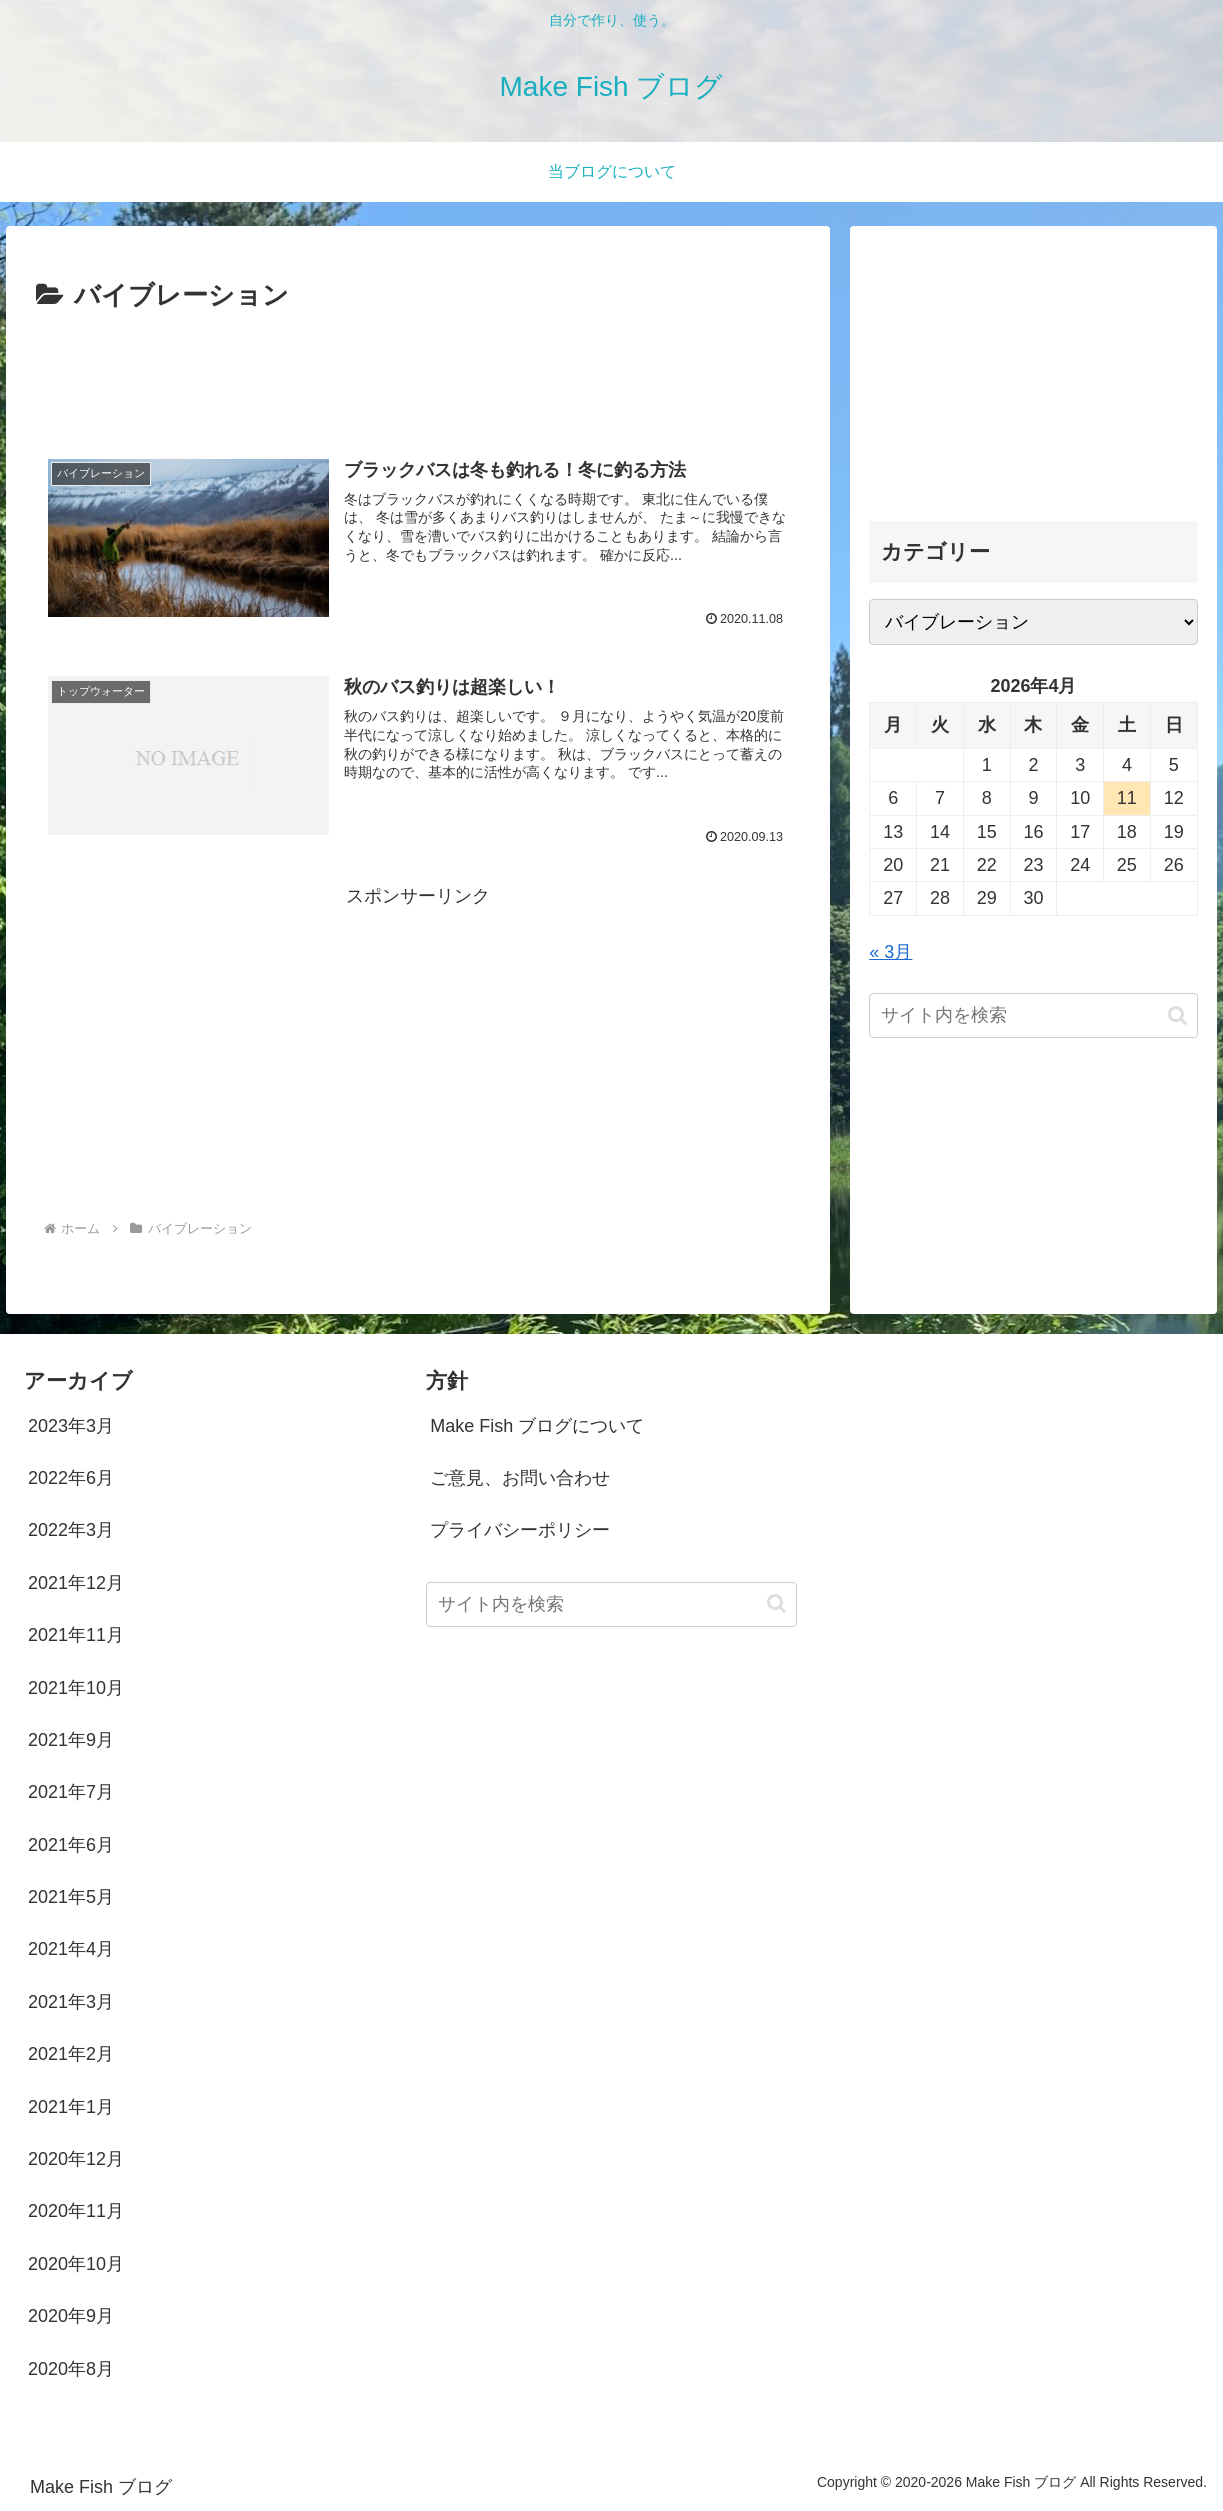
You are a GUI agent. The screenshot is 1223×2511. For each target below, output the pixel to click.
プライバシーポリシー (520, 1530)
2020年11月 (76, 2211)
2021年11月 (76, 1635)
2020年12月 (76, 2159)
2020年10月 (76, 2264)
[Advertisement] (418, 374)
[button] (1177, 1015)
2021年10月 (76, 1688)
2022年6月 (71, 1478)
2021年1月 (71, 2107)
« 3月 (890, 952)
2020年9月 (71, 2316)
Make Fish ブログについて (537, 1426)
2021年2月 (71, 2054)
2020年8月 (71, 2369)
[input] (1033, 1015)
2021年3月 (71, 2002)
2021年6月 (71, 1845)
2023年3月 (71, 1426)
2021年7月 (71, 1792)
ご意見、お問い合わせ (520, 1478)
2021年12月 (76, 1583)
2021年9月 (71, 1740)
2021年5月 (71, 1897)
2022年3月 (71, 1530)
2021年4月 (71, 1949)
